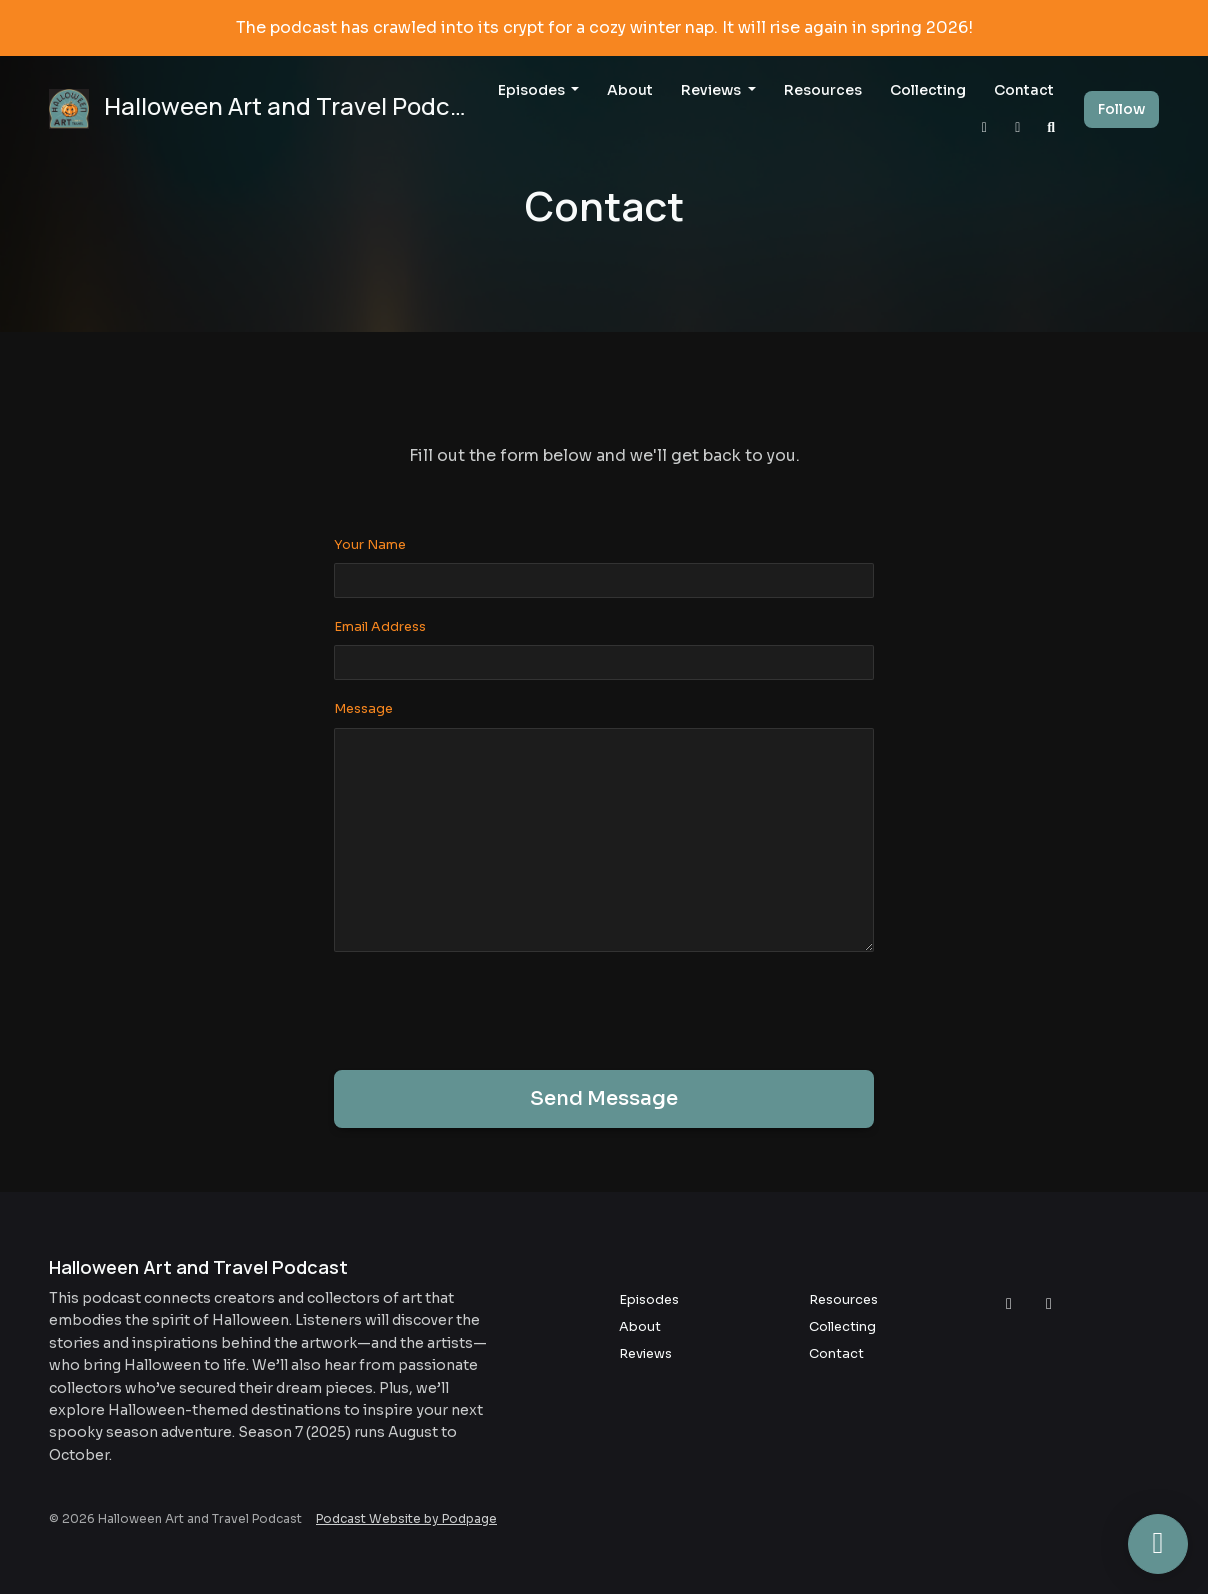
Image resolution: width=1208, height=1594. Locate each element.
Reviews (712, 90)
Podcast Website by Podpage (406, 1518)
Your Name (370, 545)
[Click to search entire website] (1052, 127)
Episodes (533, 90)
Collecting (928, 90)
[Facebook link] (1018, 127)
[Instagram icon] (1009, 1304)
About (630, 90)
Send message (604, 1098)
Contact (1024, 90)
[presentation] (486, 1007)
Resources (823, 90)
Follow (1121, 109)
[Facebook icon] (1049, 1304)
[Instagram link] (985, 127)
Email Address (380, 627)
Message (363, 709)
